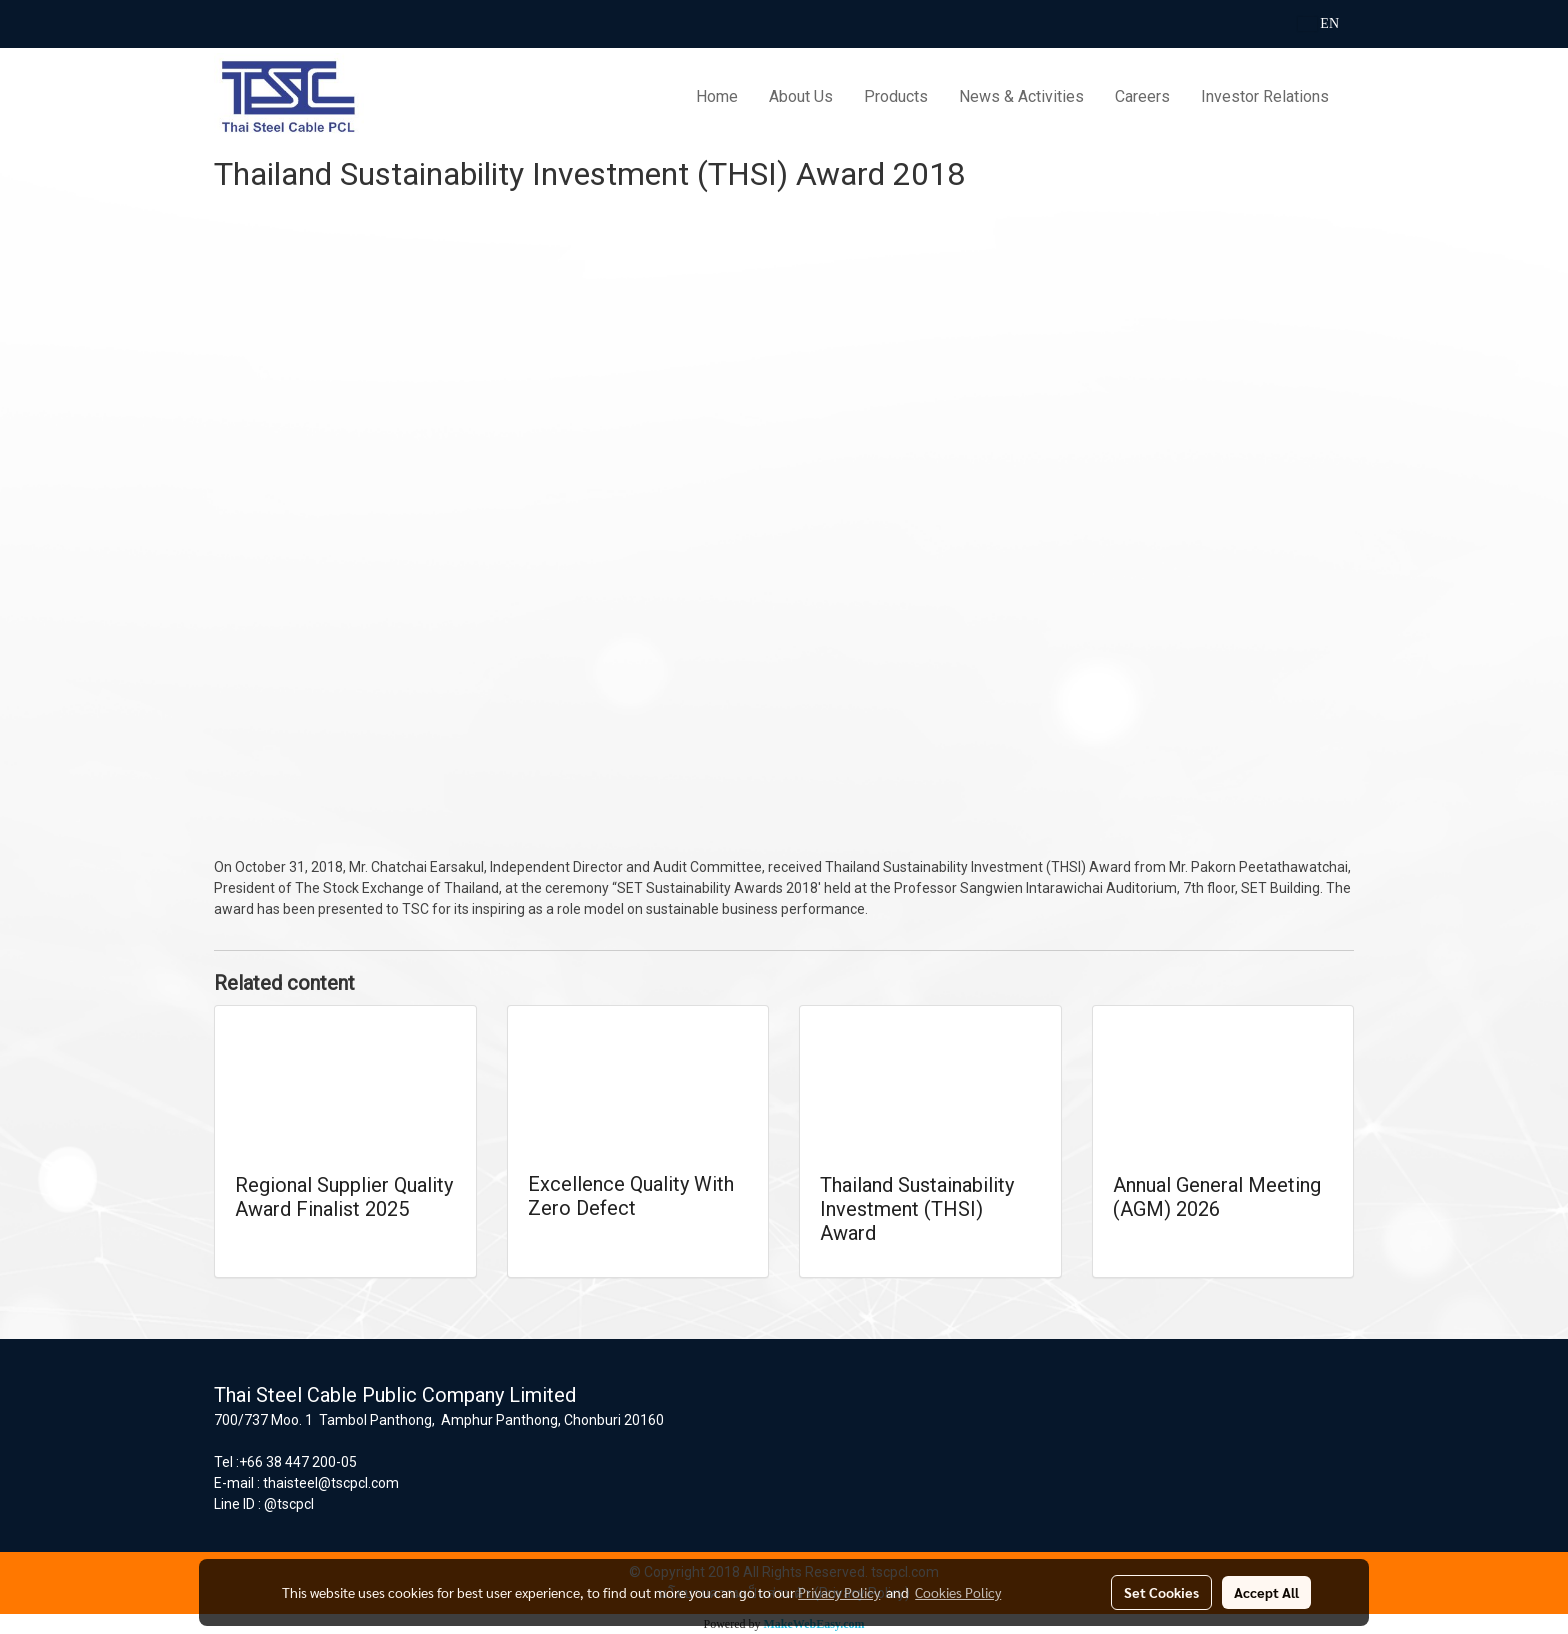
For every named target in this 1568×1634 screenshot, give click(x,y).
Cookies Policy (958, 1592)
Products (896, 96)
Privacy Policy (839, 1592)
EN (1318, 23)
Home (717, 96)
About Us (801, 96)
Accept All (1266, 1592)
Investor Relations (1265, 96)
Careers (1142, 96)
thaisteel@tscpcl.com (331, 1483)
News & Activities (1021, 96)
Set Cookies (1161, 1592)
